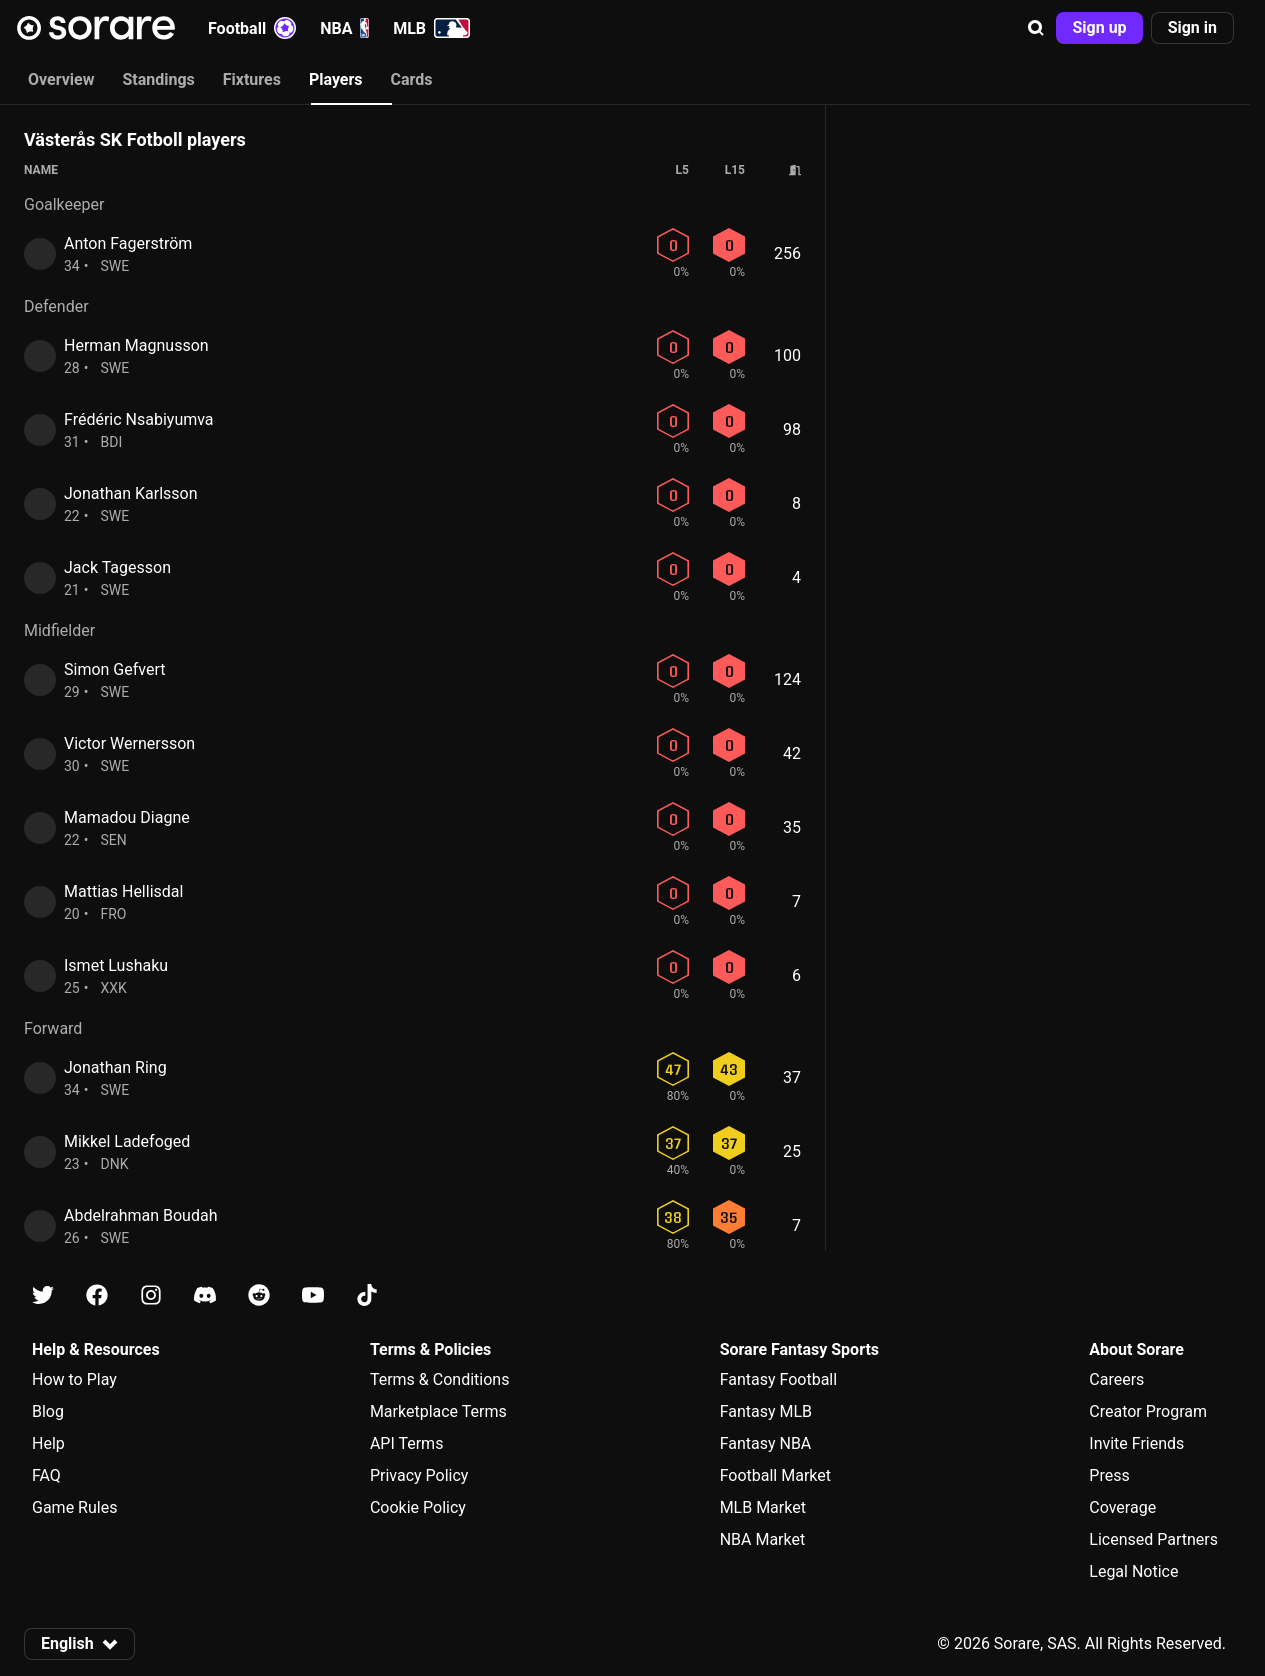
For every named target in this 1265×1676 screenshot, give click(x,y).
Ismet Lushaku (116, 965)
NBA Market (763, 1539)
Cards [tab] (412, 79)
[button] (1036, 28)
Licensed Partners (1153, 1539)
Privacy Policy (419, 1475)
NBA (344, 28)
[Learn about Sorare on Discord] (205, 1295)
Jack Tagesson (117, 567)
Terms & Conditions (440, 1379)
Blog (48, 1411)
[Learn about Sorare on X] (43, 1295)
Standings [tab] (158, 79)
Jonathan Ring (115, 1067)
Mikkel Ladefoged (127, 1141)
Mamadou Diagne (127, 817)
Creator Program (1148, 1411)
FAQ (46, 1475)
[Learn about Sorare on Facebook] (97, 1295)
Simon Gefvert (114, 669)
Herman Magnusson (136, 345)
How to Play (74, 1379)
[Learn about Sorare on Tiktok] (367, 1295)
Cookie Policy (418, 1507)
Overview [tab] (61, 79)
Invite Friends (1136, 1443)
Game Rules (74, 1507)
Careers (1116, 1379)
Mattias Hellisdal (123, 891)
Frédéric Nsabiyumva (139, 419)
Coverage (1122, 1507)
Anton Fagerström (128, 243)
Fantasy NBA (766, 1443)
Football (252, 28)
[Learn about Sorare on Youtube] (313, 1295)
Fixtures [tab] (252, 79)
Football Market (775, 1475)
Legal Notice (1133, 1571)
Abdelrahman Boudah (140, 1215)
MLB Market (763, 1507)
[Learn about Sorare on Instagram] (151, 1295)
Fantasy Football (778, 1379)
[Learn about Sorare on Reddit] (259, 1295)
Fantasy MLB (766, 1411)
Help (48, 1443)
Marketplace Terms (438, 1411)
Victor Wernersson (129, 743)
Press (1109, 1475)
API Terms (407, 1443)
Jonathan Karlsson (131, 493)
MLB (431, 28)
